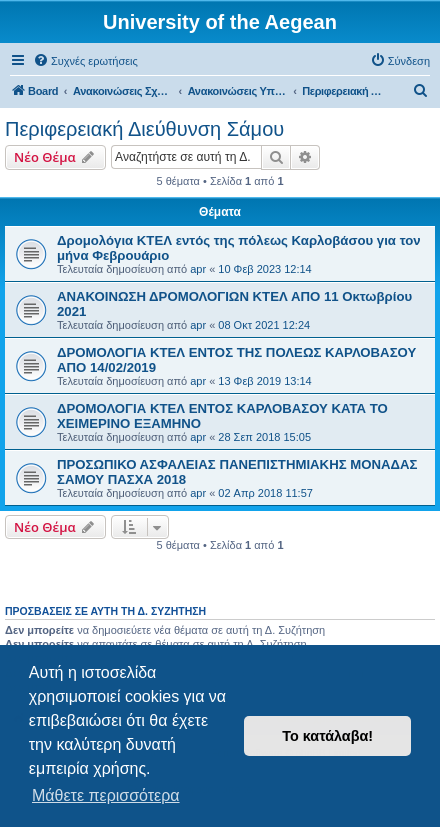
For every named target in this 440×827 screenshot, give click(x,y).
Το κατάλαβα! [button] (327, 736)
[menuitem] (85, 61)
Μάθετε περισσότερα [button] (106, 795)
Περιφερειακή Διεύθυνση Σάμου (144, 129)
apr (198, 269)
